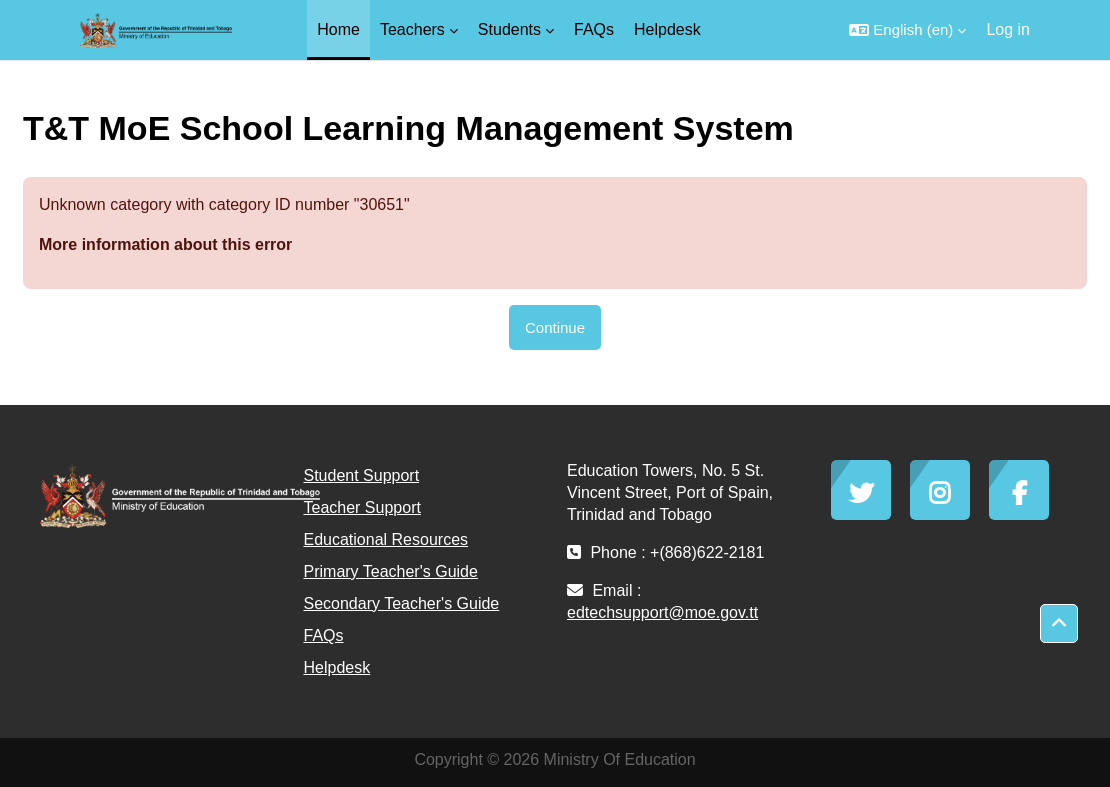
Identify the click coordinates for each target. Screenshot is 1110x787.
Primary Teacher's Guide (391, 571)
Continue (555, 327)
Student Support (362, 475)
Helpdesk (337, 667)
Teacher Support (362, 507)
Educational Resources (386, 539)
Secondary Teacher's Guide (402, 603)
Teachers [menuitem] (412, 29)
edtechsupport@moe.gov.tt (662, 612)
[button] (907, 30)
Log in (1008, 29)
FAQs (324, 635)
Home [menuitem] (338, 29)
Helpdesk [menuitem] (667, 29)
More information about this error (165, 244)
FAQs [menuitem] (594, 29)
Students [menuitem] (509, 29)
